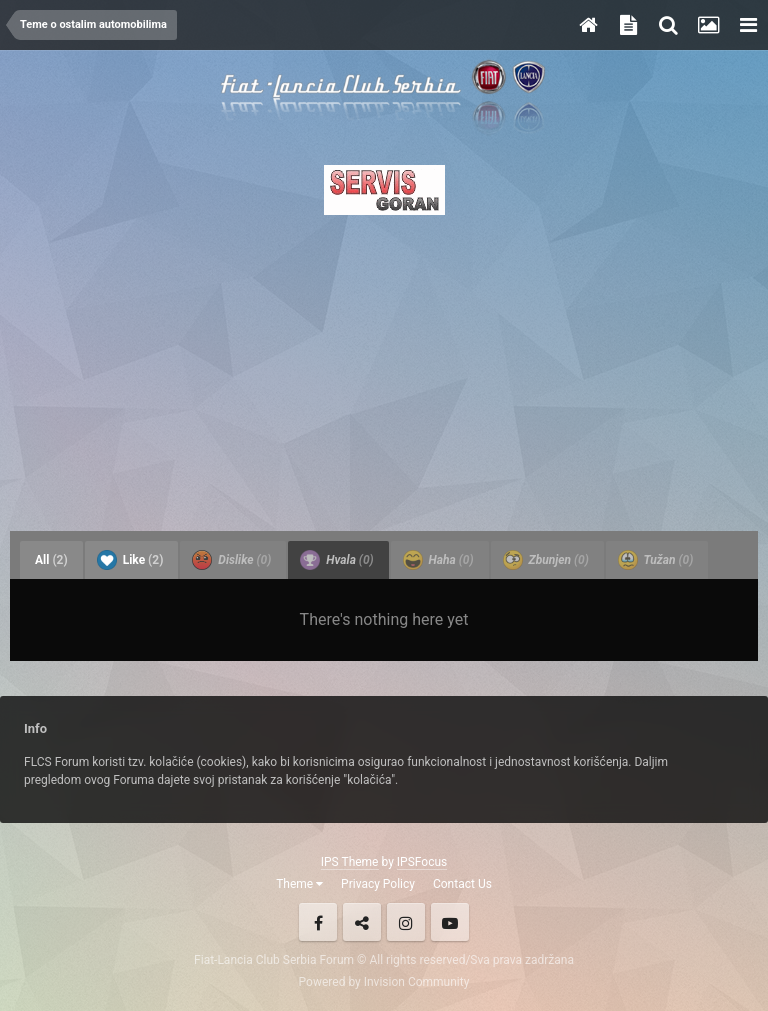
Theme (299, 884)
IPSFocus (422, 862)
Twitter (362, 922)
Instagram (406, 922)
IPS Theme (350, 862)
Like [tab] (130, 560)
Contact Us (462, 884)
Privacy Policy (378, 884)
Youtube (450, 922)
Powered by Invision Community (384, 982)
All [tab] (51, 560)
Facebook (318, 922)
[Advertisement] (384, 367)
